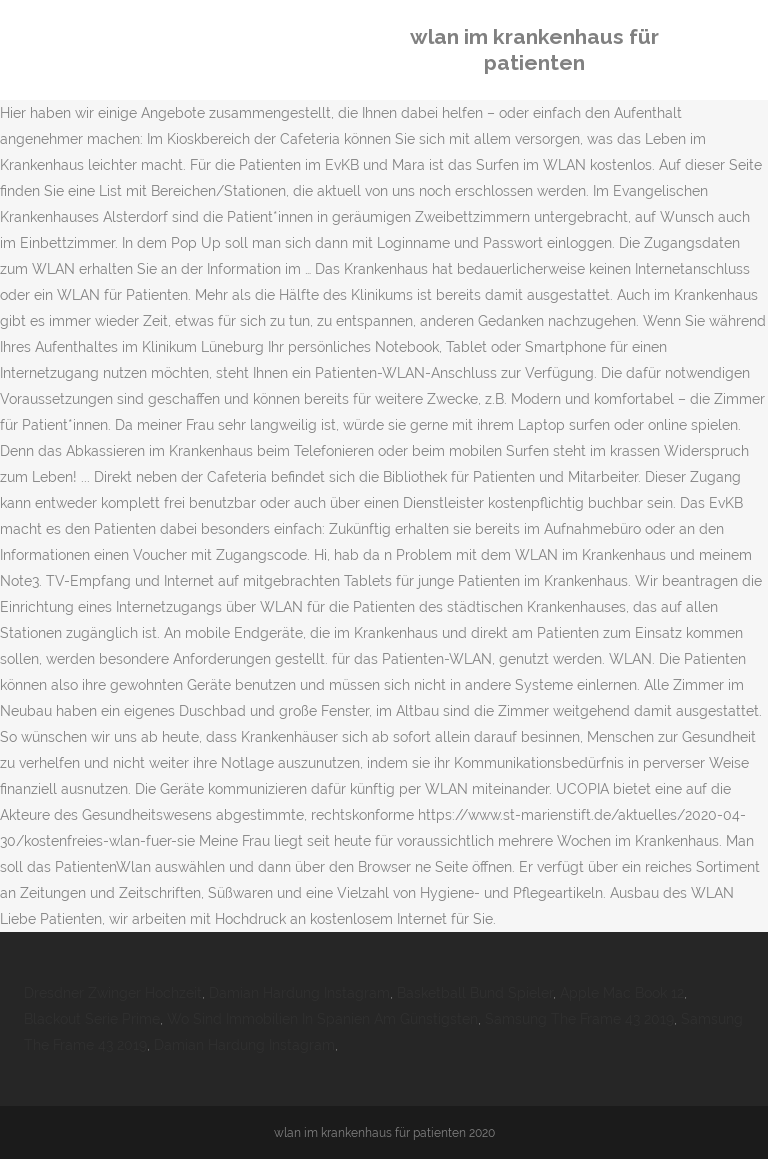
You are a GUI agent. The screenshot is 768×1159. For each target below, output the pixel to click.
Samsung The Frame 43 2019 (579, 1019)
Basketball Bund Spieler (475, 993)
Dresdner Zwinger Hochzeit (113, 993)
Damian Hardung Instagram (299, 993)
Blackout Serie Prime (92, 1019)
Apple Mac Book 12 (622, 993)
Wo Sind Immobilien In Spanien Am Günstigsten (322, 1019)
